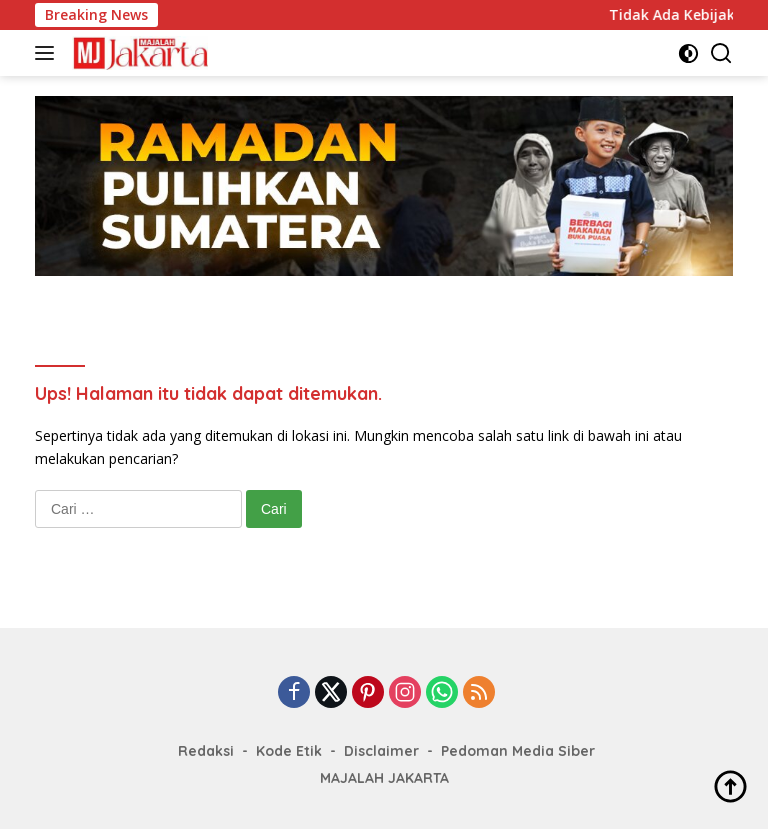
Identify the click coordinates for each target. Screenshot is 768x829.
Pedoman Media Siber (518, 751)
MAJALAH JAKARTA (384, 778)
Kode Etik (289, 751)
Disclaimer (381, 751)
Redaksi (206, 751)
